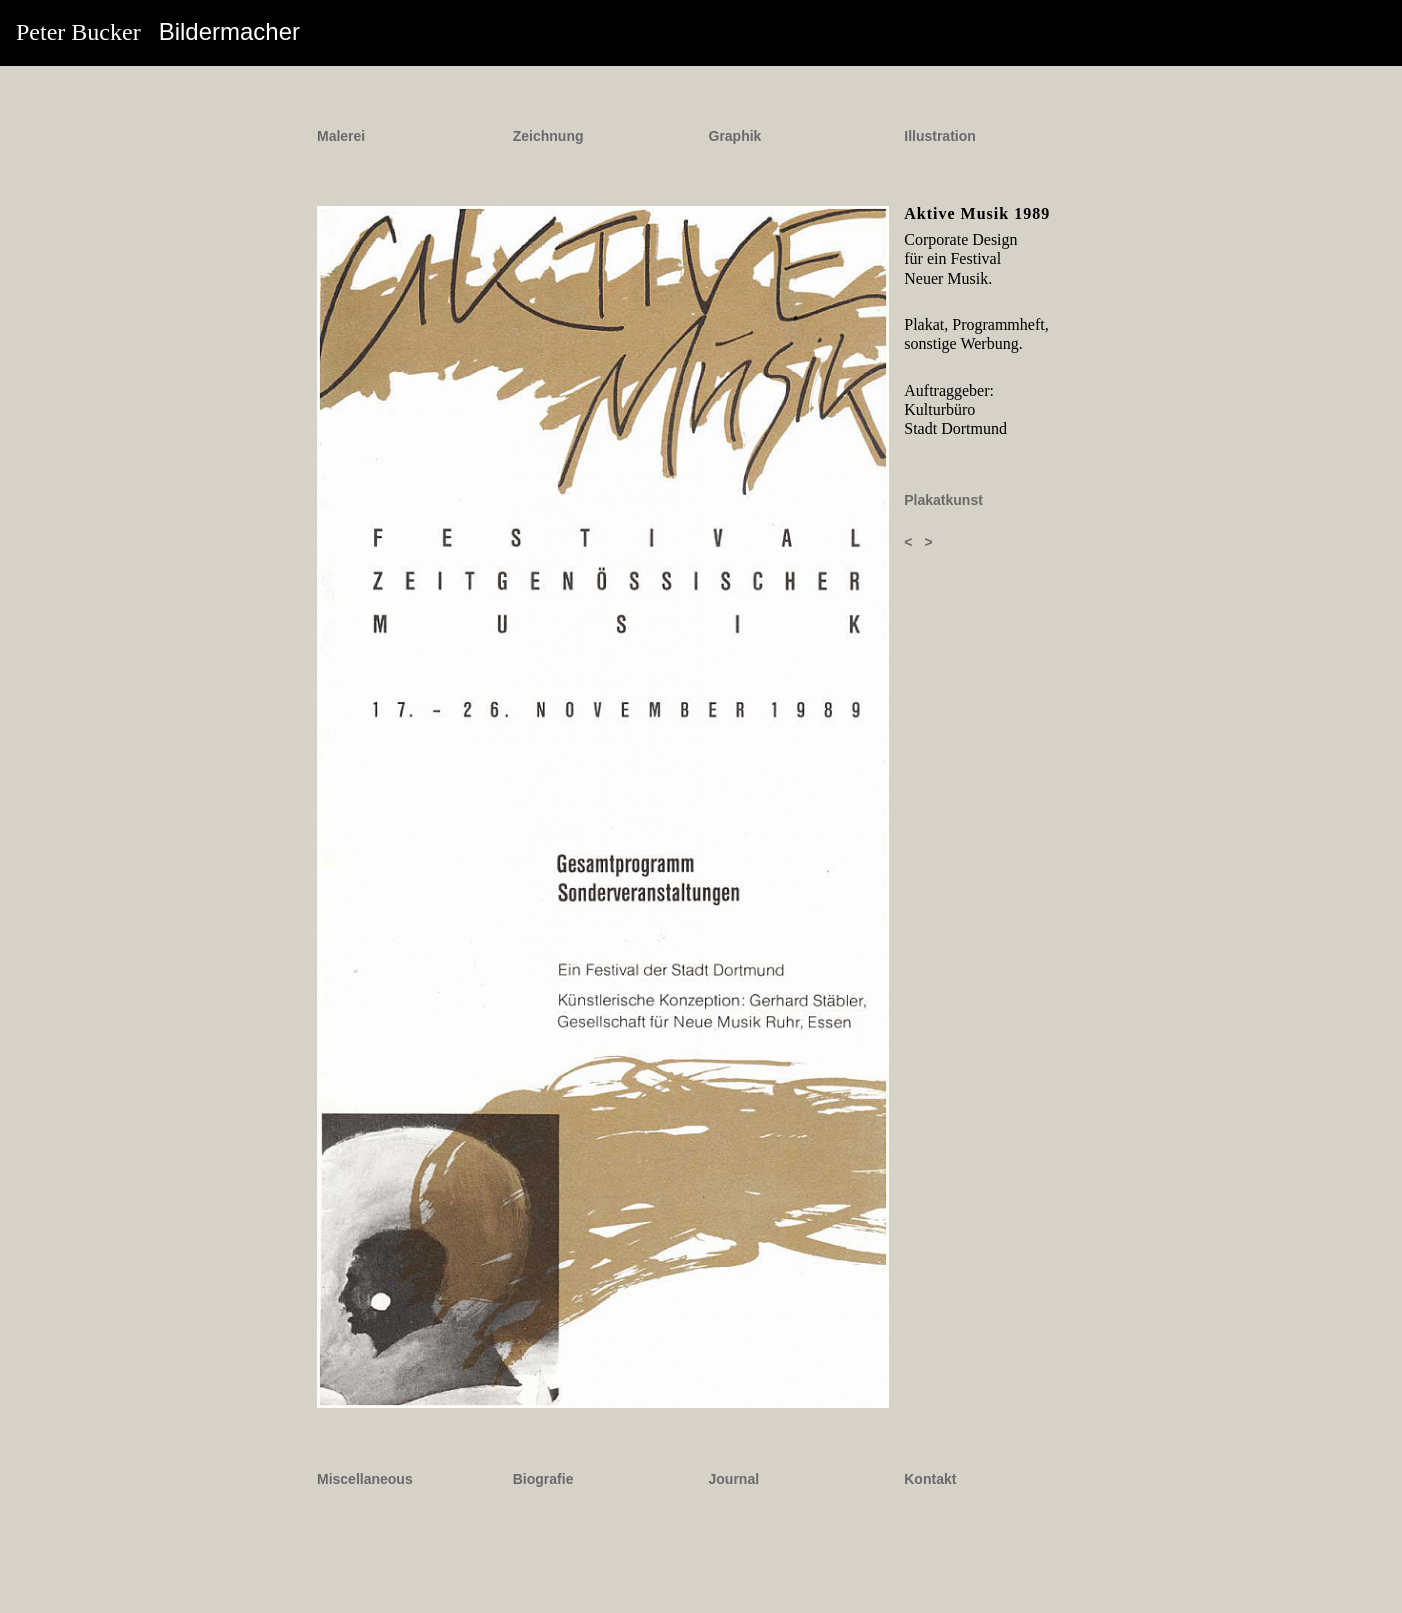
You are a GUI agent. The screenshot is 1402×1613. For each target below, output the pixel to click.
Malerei (341, 136)
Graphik (735, 136)
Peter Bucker (158, 31)
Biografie (543, 1479)
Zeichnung (548, 136)
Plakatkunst (943, 500)
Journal (734, 1479)
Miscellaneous (365, 1479)
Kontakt (930, 1479)
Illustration (940, 136)
